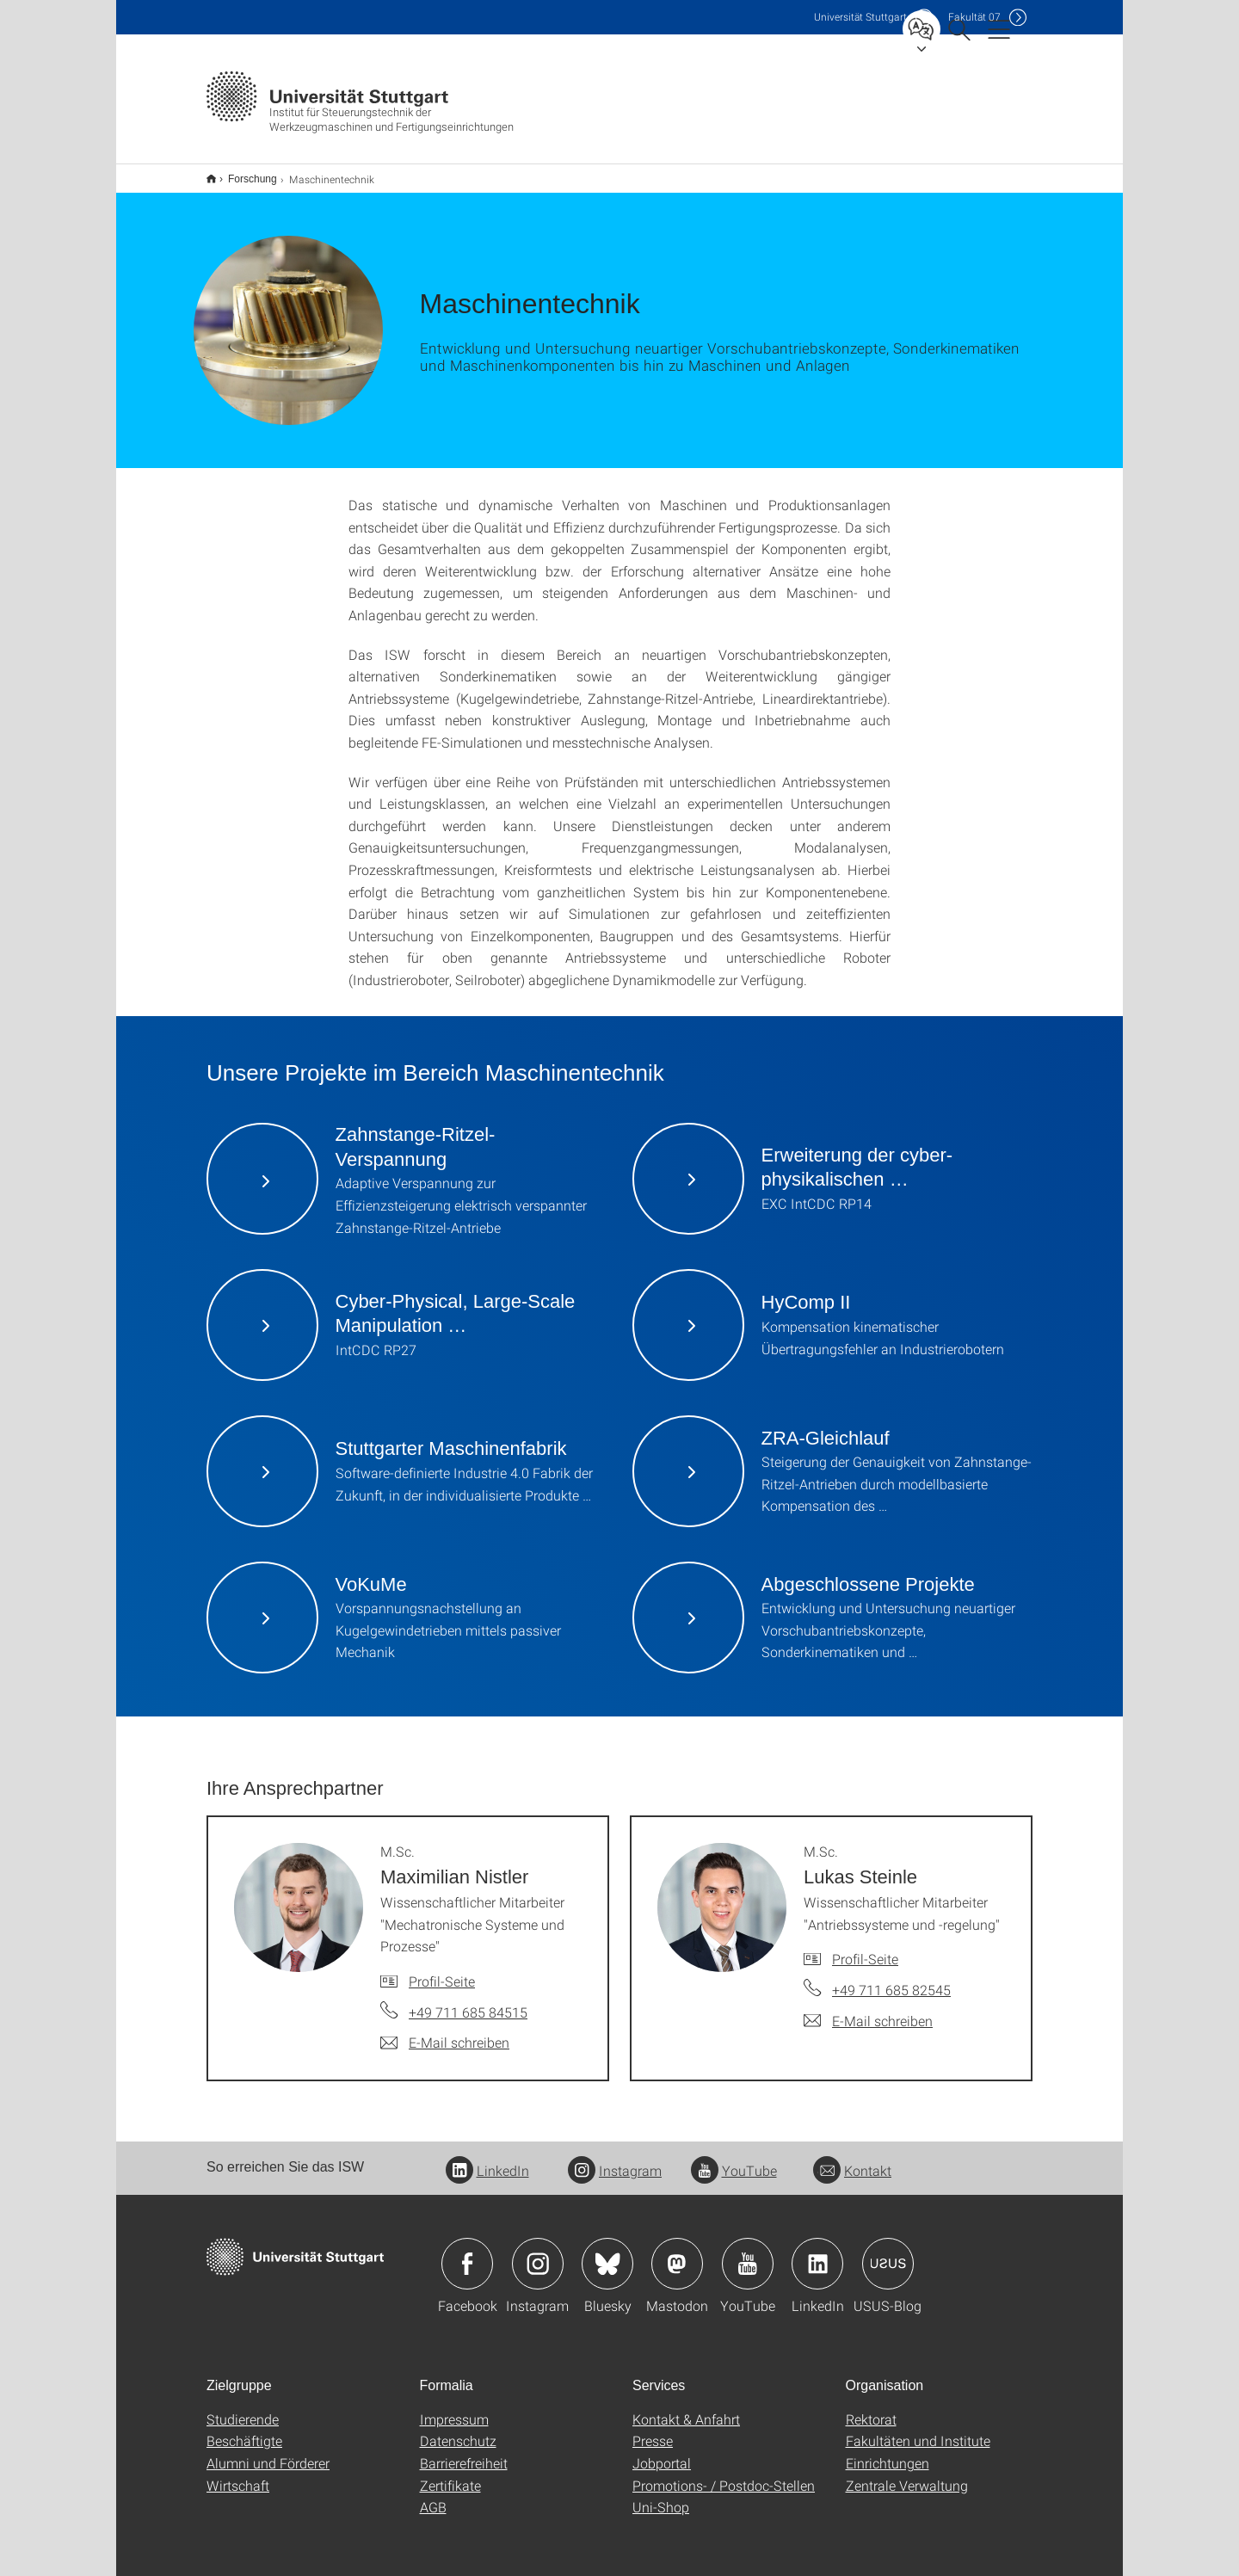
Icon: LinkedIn (817, 2252)
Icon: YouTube (748, 2252)
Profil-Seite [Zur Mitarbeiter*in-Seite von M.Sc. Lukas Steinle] (865, 1947)
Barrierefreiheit (464, 2452)
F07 (974, 16)
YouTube (734, 2159)
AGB (433, 2496)
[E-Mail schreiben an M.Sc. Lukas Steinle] (868, 2010)
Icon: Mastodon (677, 2252)
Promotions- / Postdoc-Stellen (723, 2474)
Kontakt (852, 2159)
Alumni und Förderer (268, 2452)
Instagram (615, 2159)
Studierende (242, 2408)
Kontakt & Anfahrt (686, 2408)
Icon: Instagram (538, 2252)
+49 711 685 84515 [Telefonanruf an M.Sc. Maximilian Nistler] (468, 2001)
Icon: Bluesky (607, 2252)
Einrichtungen (887, 2452)
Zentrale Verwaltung (907, 2474)
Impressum (454, 2408)
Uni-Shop (660, 2496)
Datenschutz (458, 2429)
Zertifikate (450, 2474)
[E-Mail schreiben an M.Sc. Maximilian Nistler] (444, 2031)
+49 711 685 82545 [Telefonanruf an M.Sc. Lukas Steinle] (891, 1978)
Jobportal (661, 2452)
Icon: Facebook (467, 2252)
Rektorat (871, 2408)
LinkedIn (487, 2159)
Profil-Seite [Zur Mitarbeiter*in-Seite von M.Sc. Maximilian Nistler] (442, 1970)
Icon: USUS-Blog (888, 2252)
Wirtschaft (237, 2474)
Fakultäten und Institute (918, 2429)
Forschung (243, 173)
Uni (860, 16)
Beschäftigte (244, 2429)
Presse (652, 2429)
